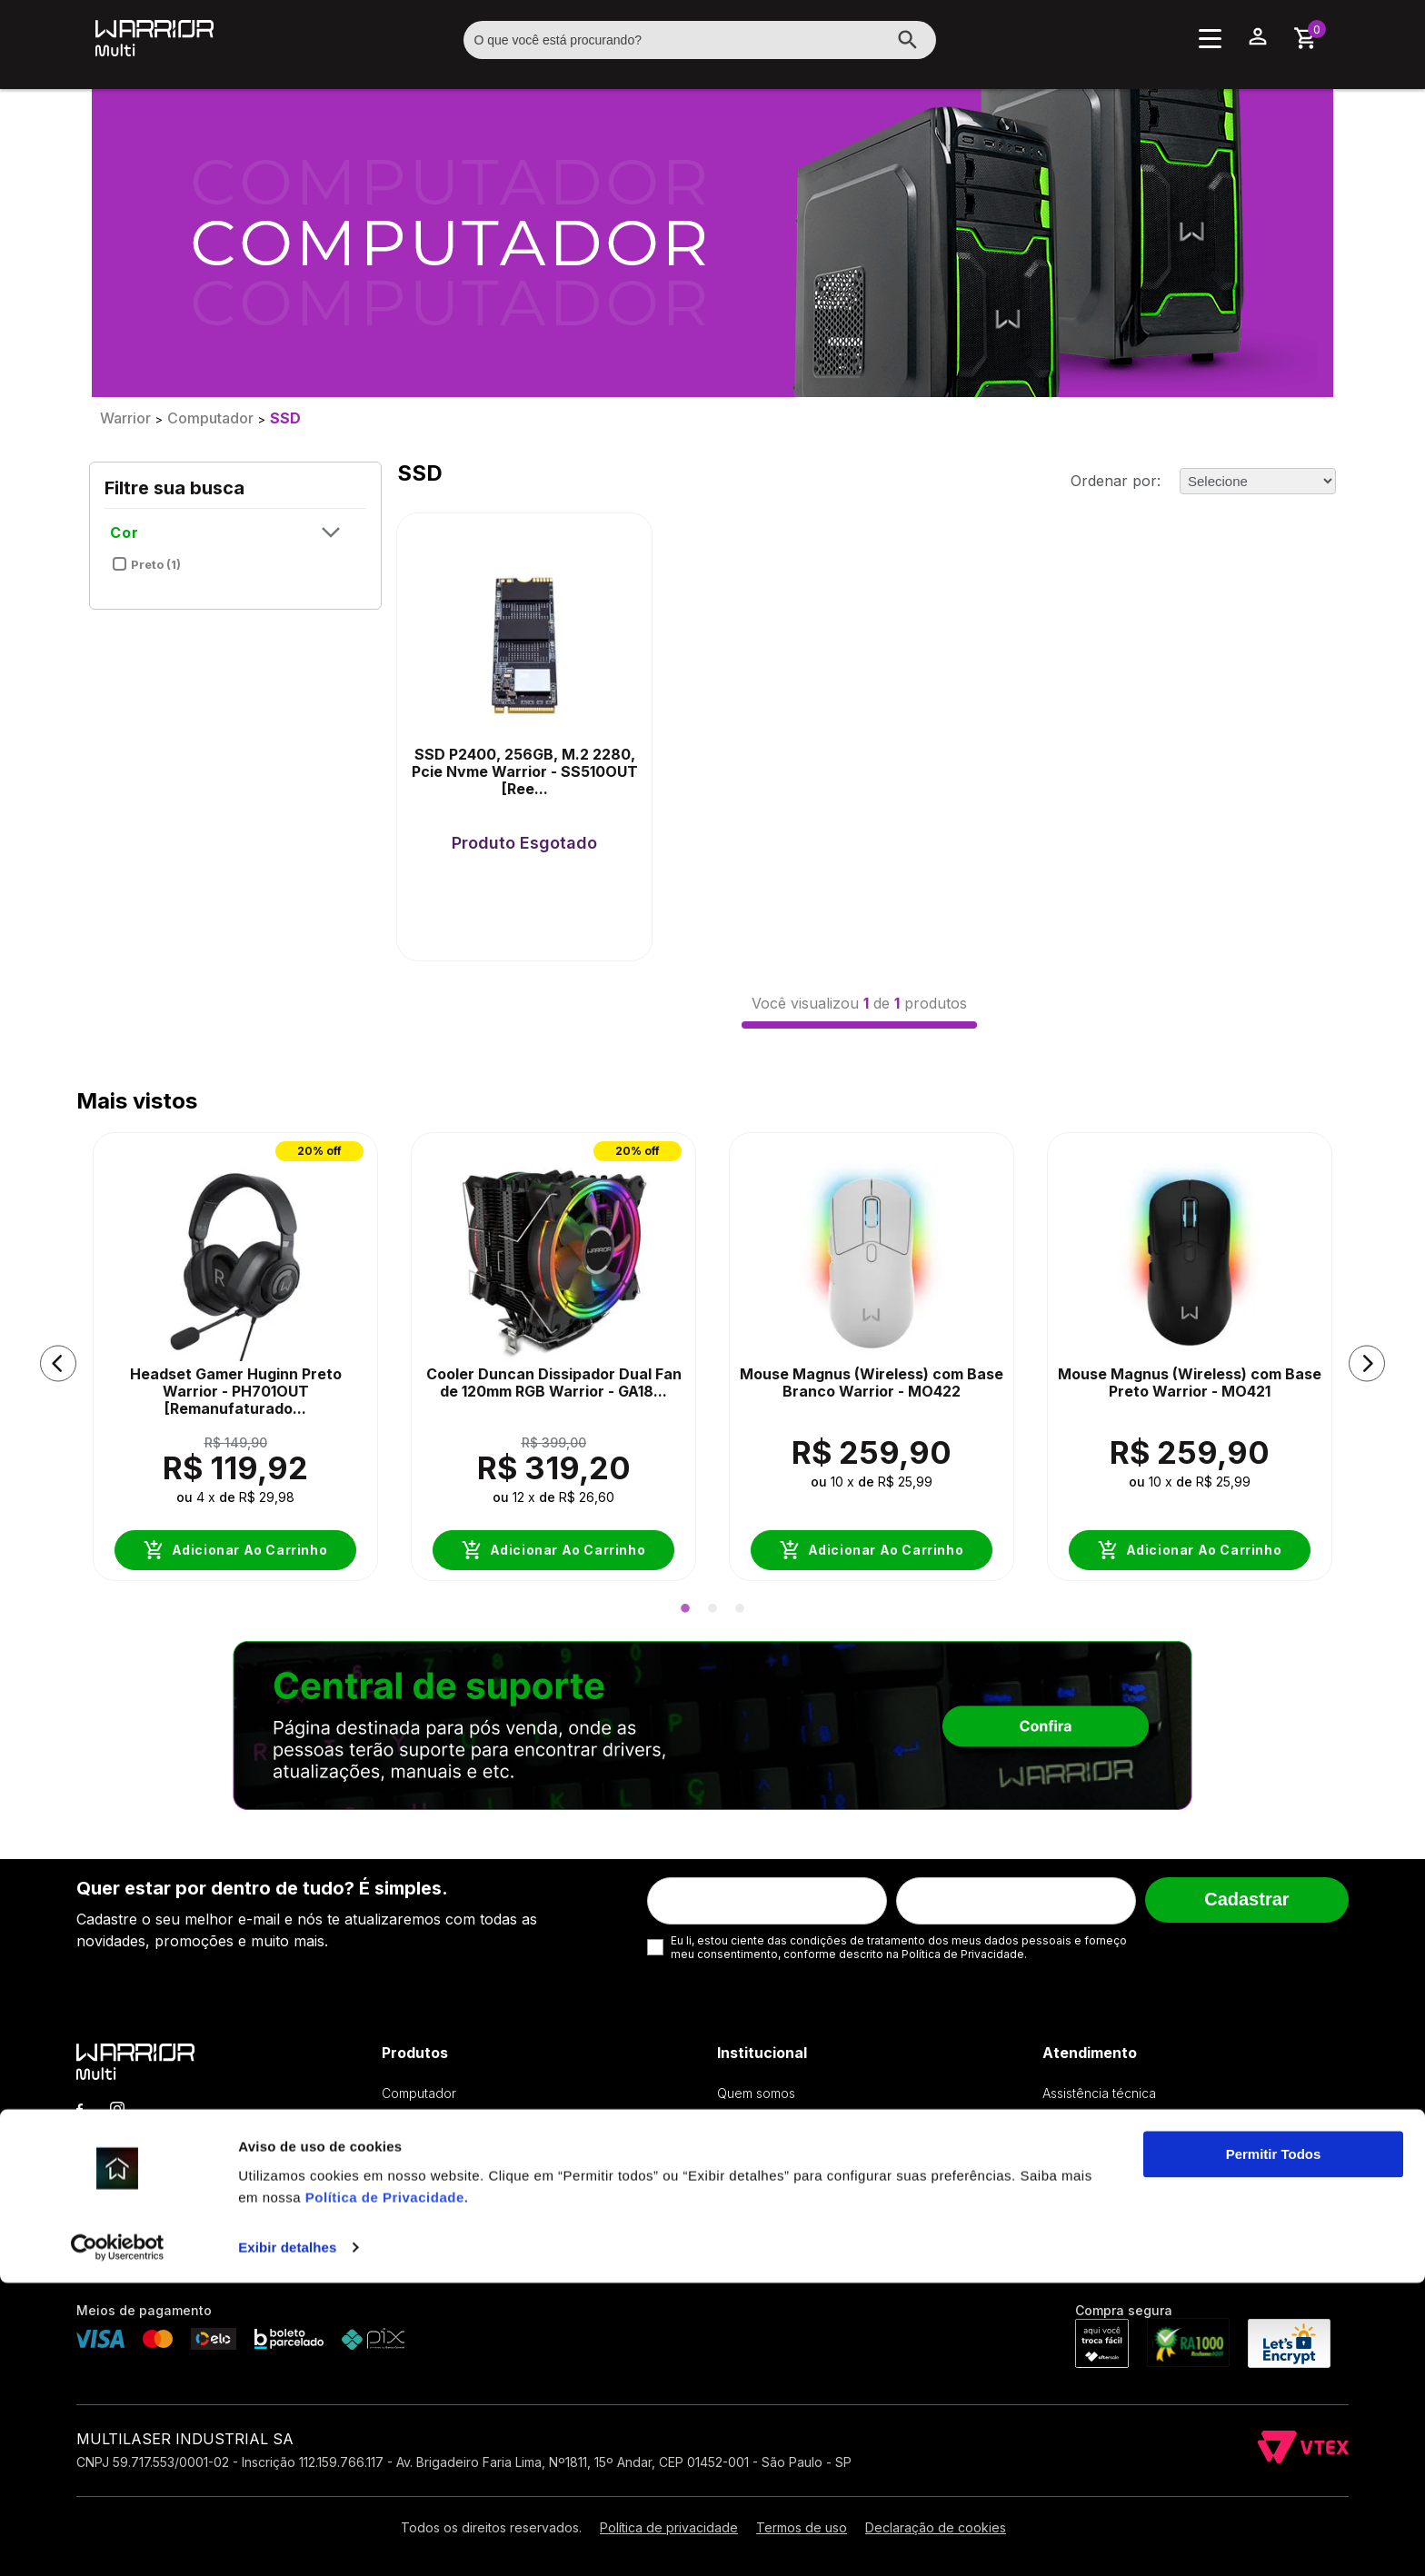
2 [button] (712, 1609)
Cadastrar (1246, 1899)
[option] (235, 1364)
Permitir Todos (1273, 2447)
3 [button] (740, 1609)
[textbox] (699, 40)
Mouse (402, 2147)
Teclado (406, 2120)
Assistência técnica (1099, 2093)
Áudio (399, 2202)
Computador (210, 418)
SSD (285, 418)
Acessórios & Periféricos (455, 2256)
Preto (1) (146, 560)
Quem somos (756, 2093)
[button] (58, 1364)
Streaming (412, 2229)
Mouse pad (416, 2175)
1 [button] (685, 1609)
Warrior (125, 418)
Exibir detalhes (287, 2540)
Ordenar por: (1116, 481)
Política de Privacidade (384, 2490)
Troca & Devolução (1100, 2120)
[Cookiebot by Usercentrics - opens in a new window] (117, 2540)
